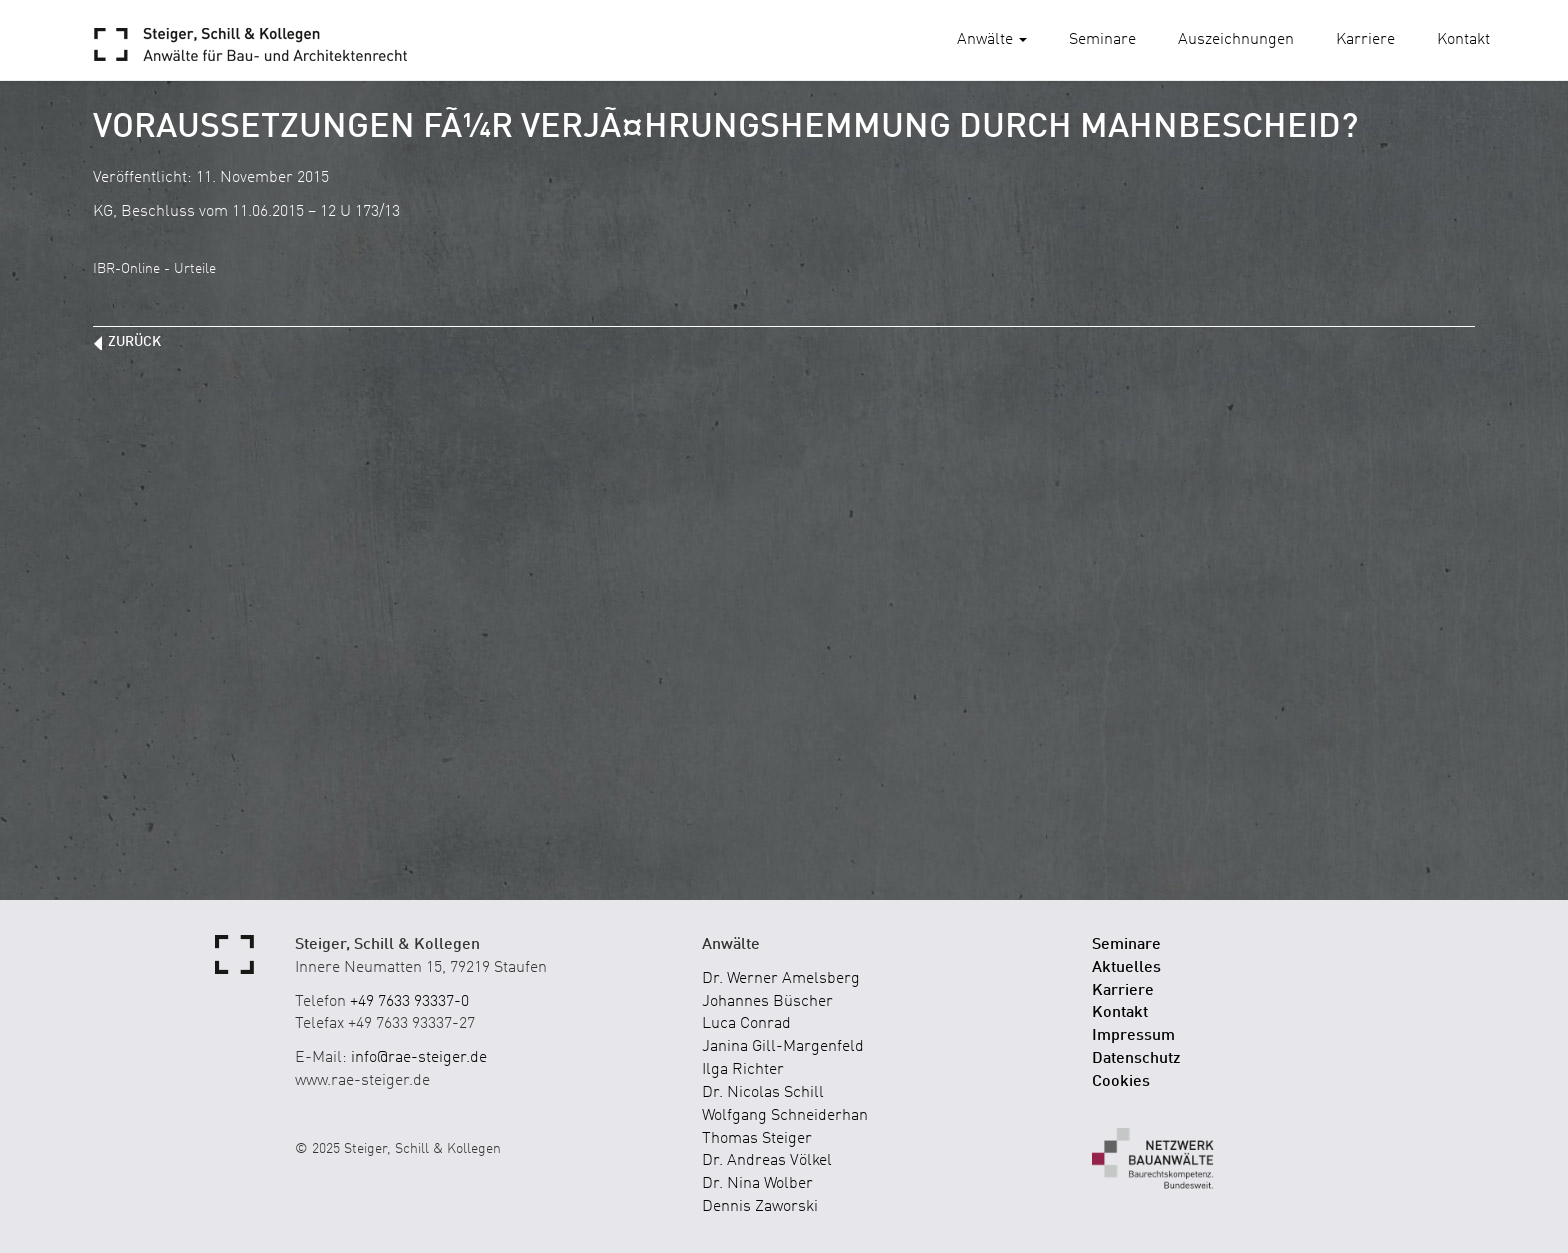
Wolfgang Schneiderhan (785, 1116)
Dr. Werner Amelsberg (781, 979)
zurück (134, 342)
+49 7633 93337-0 (409, 1002)
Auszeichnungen (1236, 40)
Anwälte (992, 40)
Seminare (1102, 40)
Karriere (1365, 40)
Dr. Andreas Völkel (767, 1161)
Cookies (1121, 1082)
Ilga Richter (743, 1070)
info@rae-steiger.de (419, 1058)
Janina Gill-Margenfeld (783, 1047)
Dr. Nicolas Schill (763, 1093)
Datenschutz (1136, 1059)
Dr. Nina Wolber (757, 1184)
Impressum (1133, 1036)
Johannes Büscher (767, 1002)
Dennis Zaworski (760, 1207)
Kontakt (1463, 40)
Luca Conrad (746, 1024)
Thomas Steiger (757, 1139)
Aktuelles (1126, 968)
